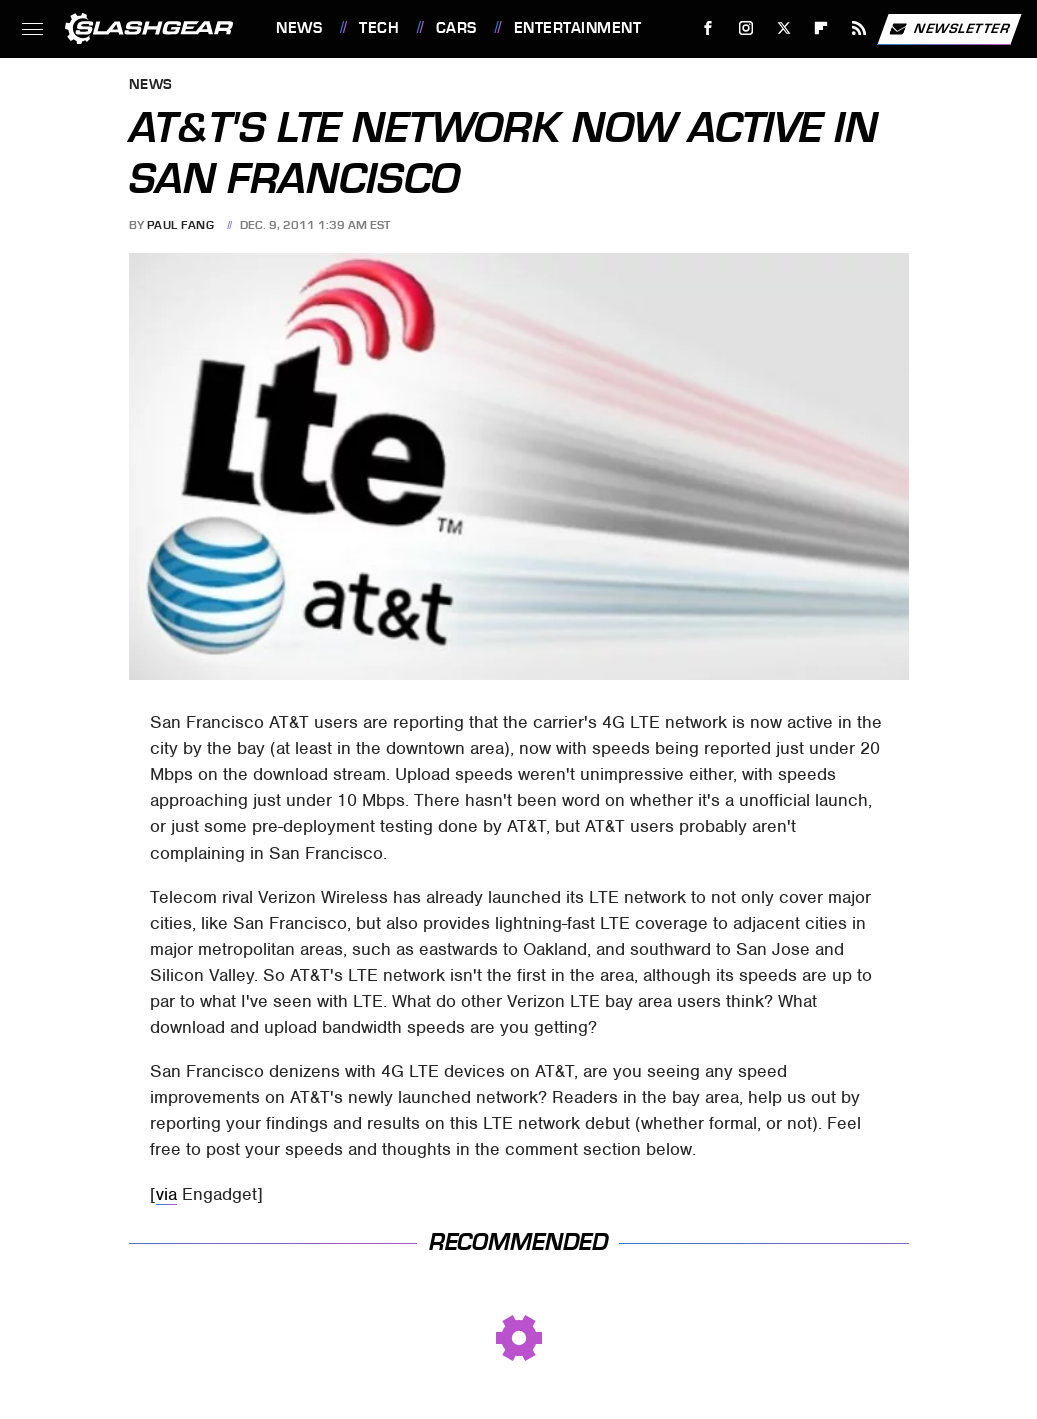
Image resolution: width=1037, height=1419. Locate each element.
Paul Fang (181, 225)
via (166, 1194)
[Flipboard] (821, 28)
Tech (379, 28)
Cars (456, 28)
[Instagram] (746, 28)
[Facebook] (708, 28)
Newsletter (949, 29)
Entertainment (578, 28)
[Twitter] (783, 28)
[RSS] (859, 28)
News (299, 28)
